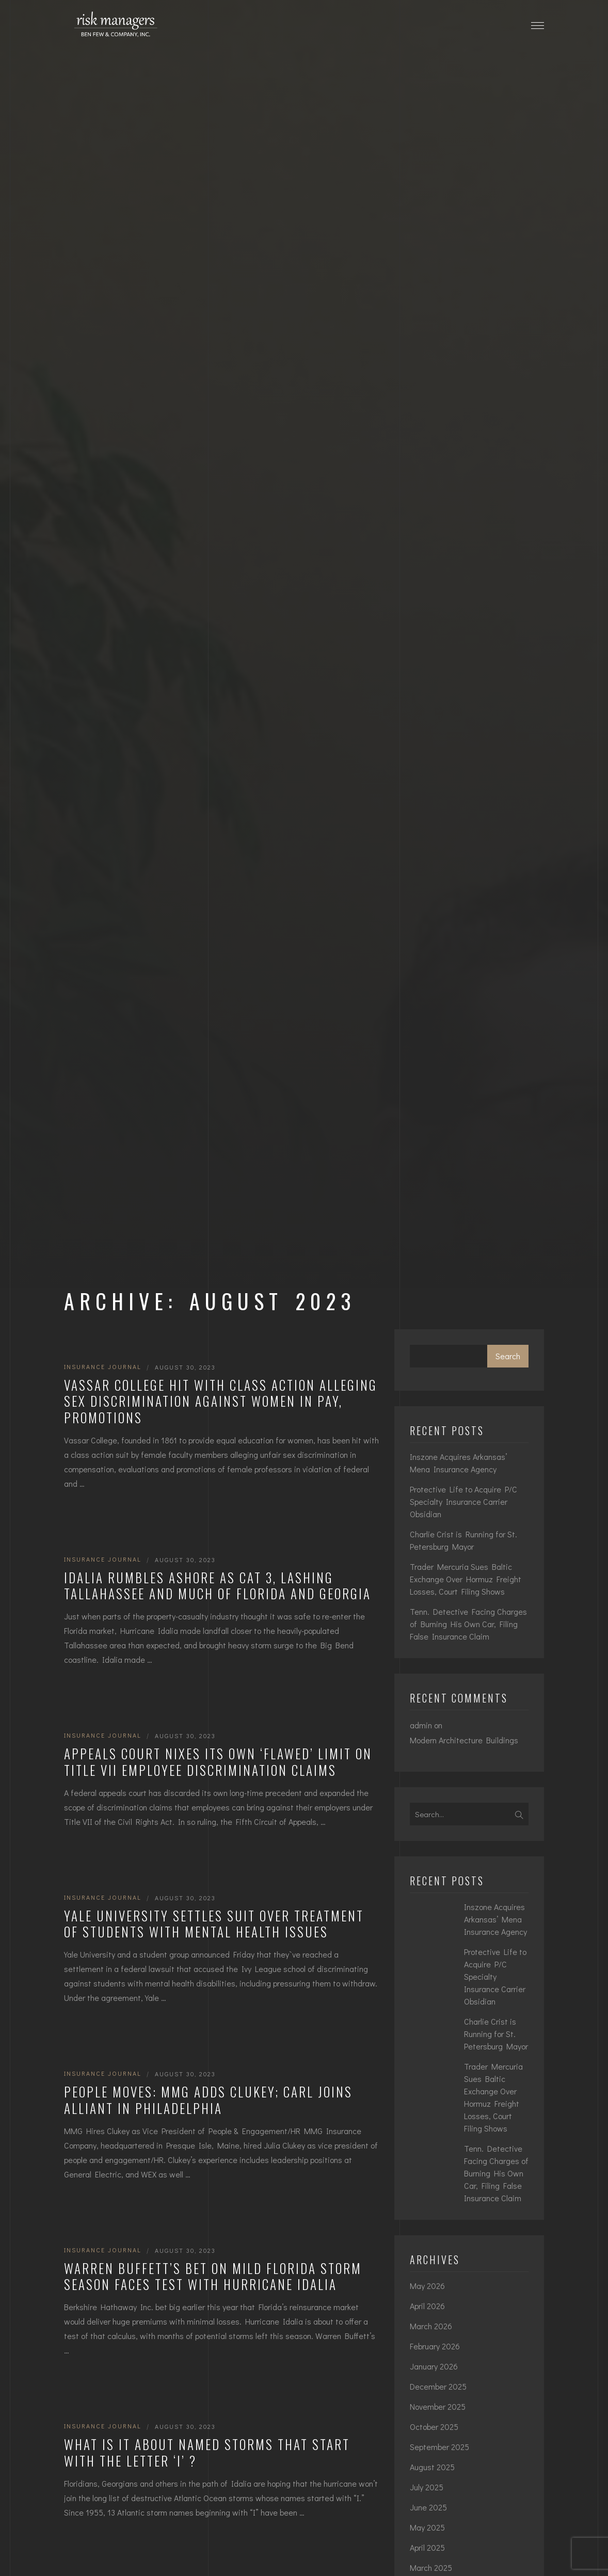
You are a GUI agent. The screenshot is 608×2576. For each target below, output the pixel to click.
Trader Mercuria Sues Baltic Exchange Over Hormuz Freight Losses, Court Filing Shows (465, 1579)
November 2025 (438, 2406)
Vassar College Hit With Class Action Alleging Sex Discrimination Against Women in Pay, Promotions (220, 1401)
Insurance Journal (102, 1366)
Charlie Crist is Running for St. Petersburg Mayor (463, 1540)
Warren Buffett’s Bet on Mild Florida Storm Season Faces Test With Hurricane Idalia (213, 2276)
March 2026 (431, 2325)
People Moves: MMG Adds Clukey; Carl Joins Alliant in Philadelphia (208, 2100)
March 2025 (431, 2567)
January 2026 (434, 2366)
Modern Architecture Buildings (464, 1740)
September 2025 (439, 2446)
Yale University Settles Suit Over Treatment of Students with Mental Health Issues (214, 1923)
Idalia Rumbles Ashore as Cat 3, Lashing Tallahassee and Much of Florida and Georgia (217, 1585)
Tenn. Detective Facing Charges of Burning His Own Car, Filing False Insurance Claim (468, 1624)
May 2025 (427, 2527)
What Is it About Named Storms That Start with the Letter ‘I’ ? (207, 2452)
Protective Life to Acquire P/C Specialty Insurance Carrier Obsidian (463, 1501)
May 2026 (427, 2285)
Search (507, 1355)
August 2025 (432, 2466)
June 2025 (428, 2507)
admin (421, 1725)
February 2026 (435, 2346)
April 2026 (427, 2305)
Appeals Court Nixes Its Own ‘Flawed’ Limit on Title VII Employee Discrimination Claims (218, 1761)
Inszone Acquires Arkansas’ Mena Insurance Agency (458, 1462)
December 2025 (438, 2386)
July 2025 (426, 2487)
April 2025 (427, 2547)
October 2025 (434, 2426)
